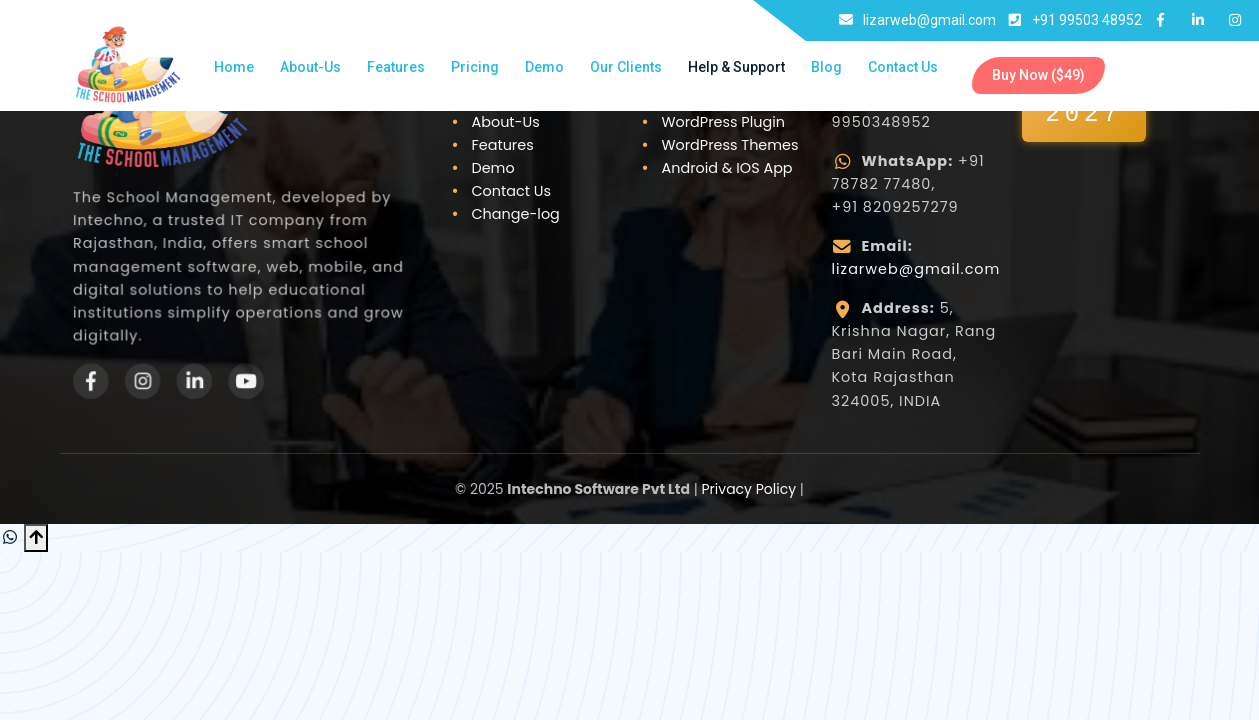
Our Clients (626, 67)
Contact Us (903, 67)
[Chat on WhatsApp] (12, 537)
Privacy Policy (749, 489)
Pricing (475, 67)
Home (234, 67)
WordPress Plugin (723, 122)
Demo (544, 67)
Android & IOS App (727, 168)
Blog (826, 67)
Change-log (516, 214)
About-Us (310, 67)
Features (396, 67)
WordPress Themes (730, 145)
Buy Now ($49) (1038, 75)
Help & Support (736, 67)
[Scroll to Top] (36, 538)
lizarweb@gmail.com (916, 269)
